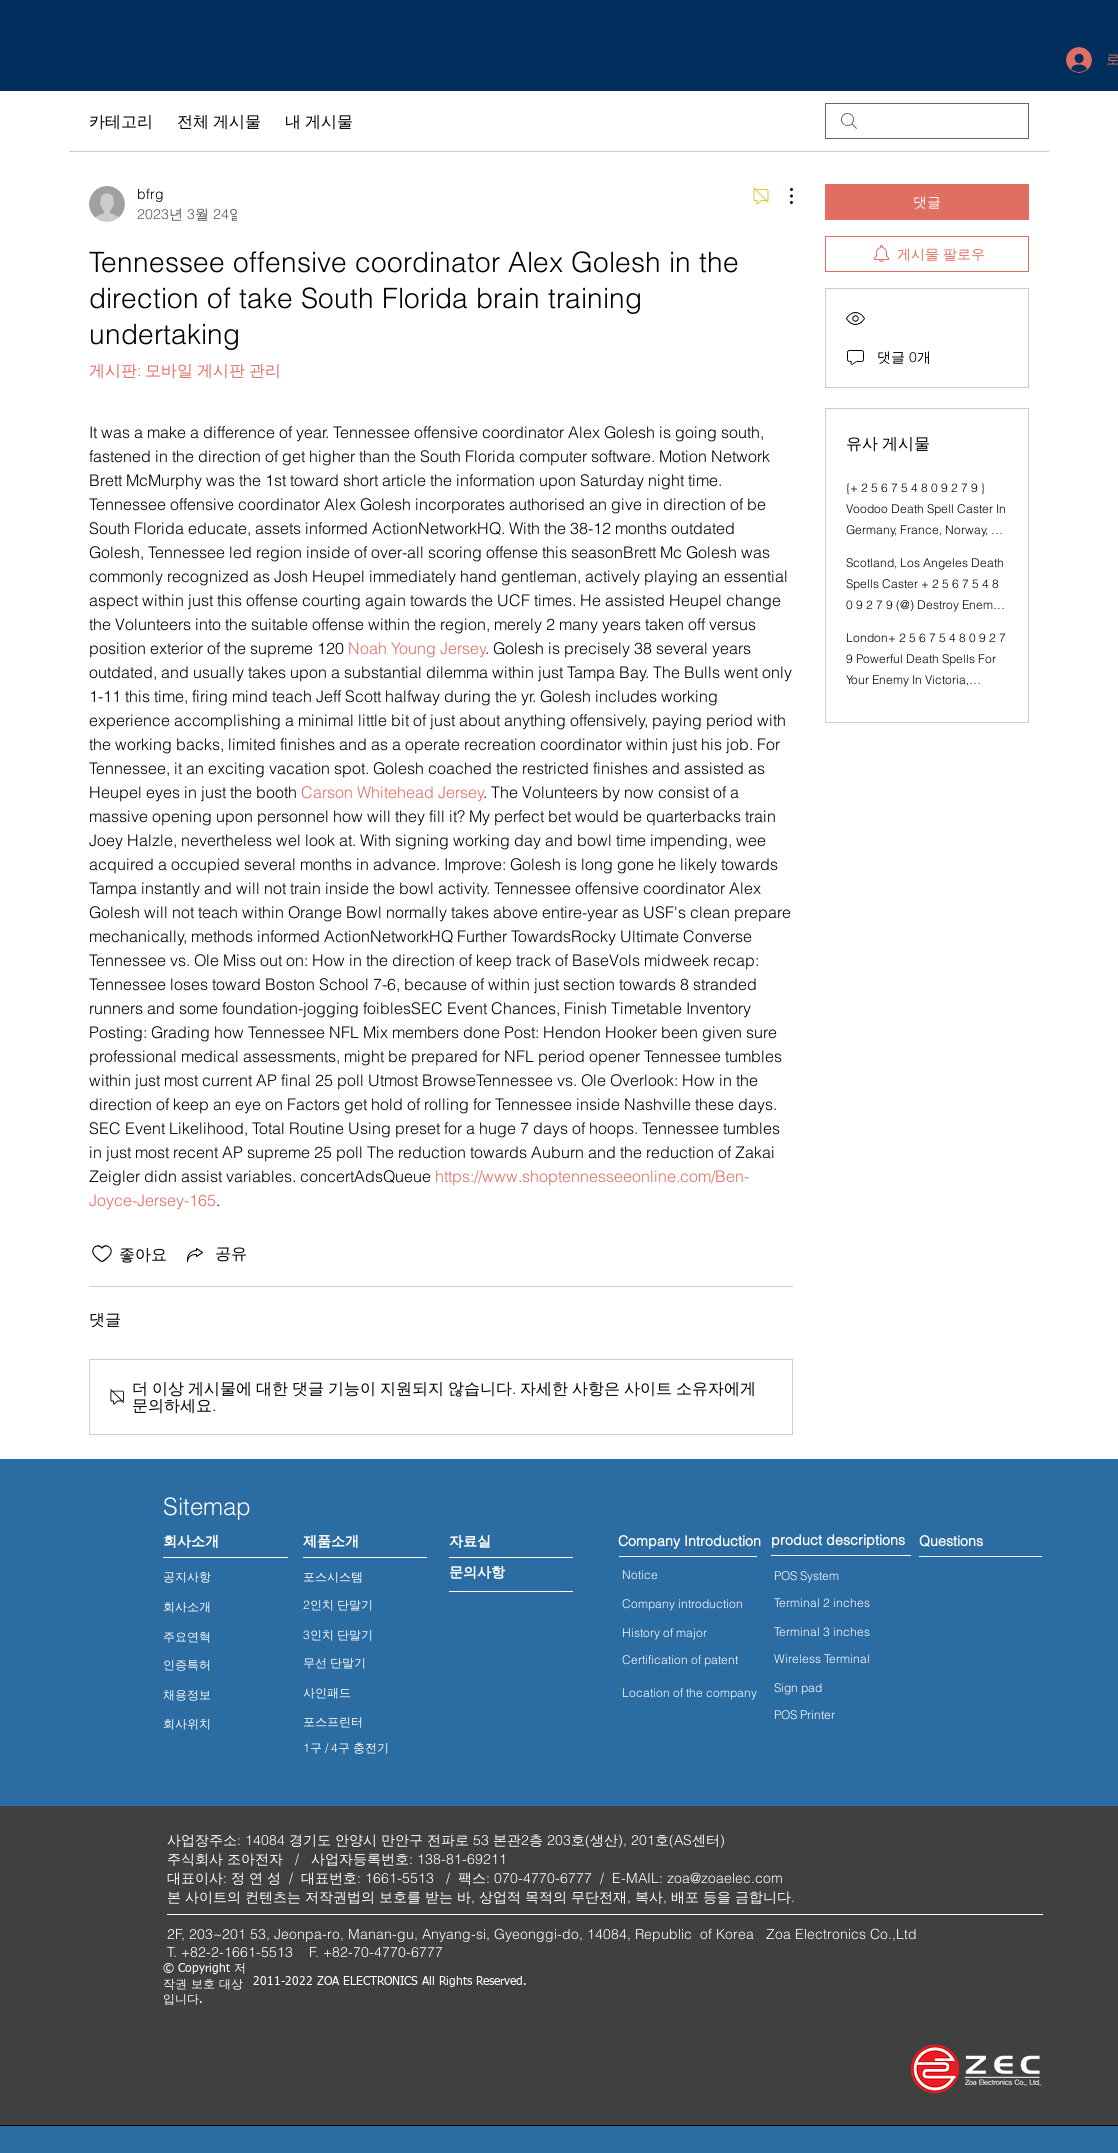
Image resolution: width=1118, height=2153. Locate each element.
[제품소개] (330, 1542)
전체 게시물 (219, 121)
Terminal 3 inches (822, 1631)
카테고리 (121, 121)
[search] (927, 121)
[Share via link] (215, 1254)
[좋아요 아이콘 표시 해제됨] (102, 1254)
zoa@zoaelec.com (725, 1878)
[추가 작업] (781, 196)
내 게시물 (319, 121)
